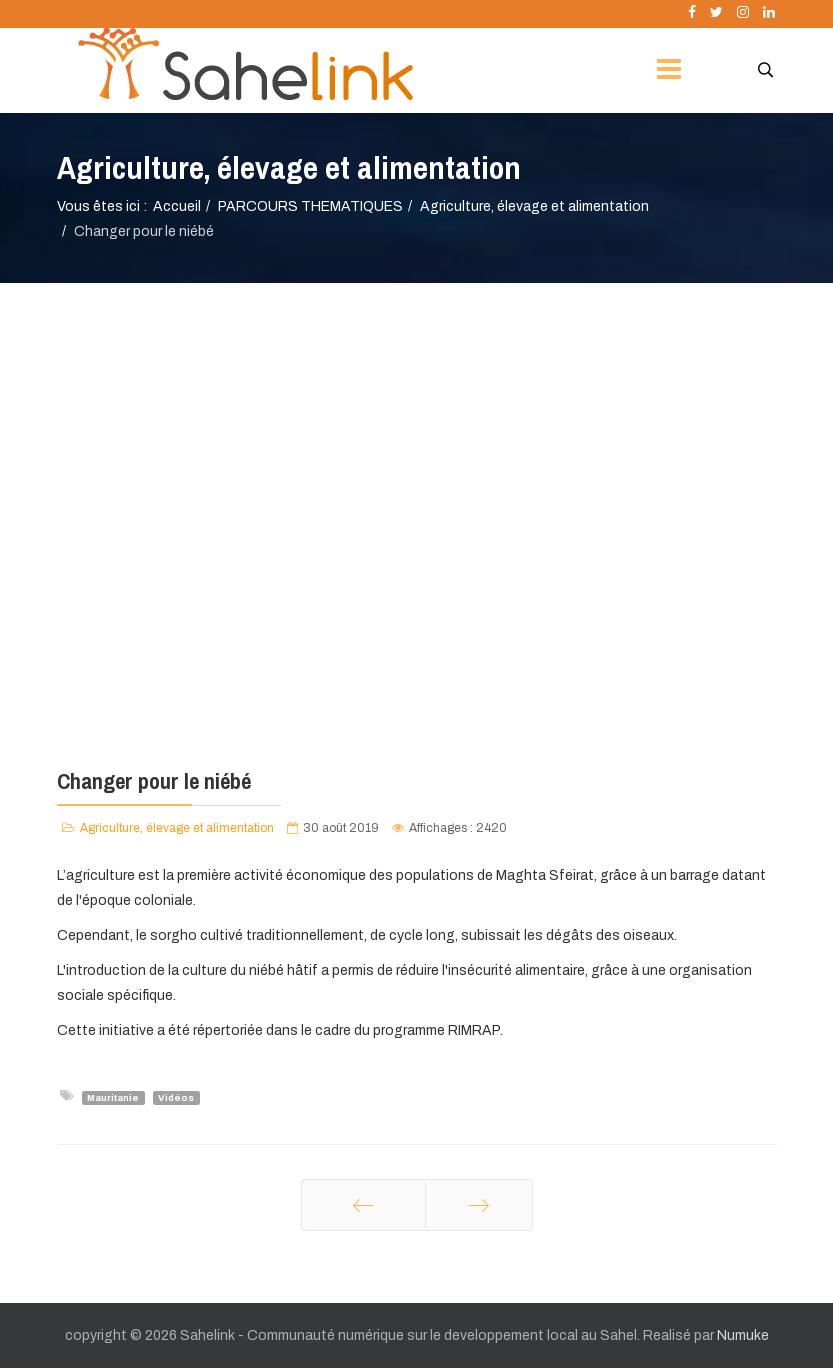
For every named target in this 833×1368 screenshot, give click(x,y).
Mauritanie (113, 1097)
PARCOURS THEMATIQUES (310, 206)
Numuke (743, 1335)
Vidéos (176, 1097)
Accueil (177, 206)
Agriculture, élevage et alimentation (534, 206)
